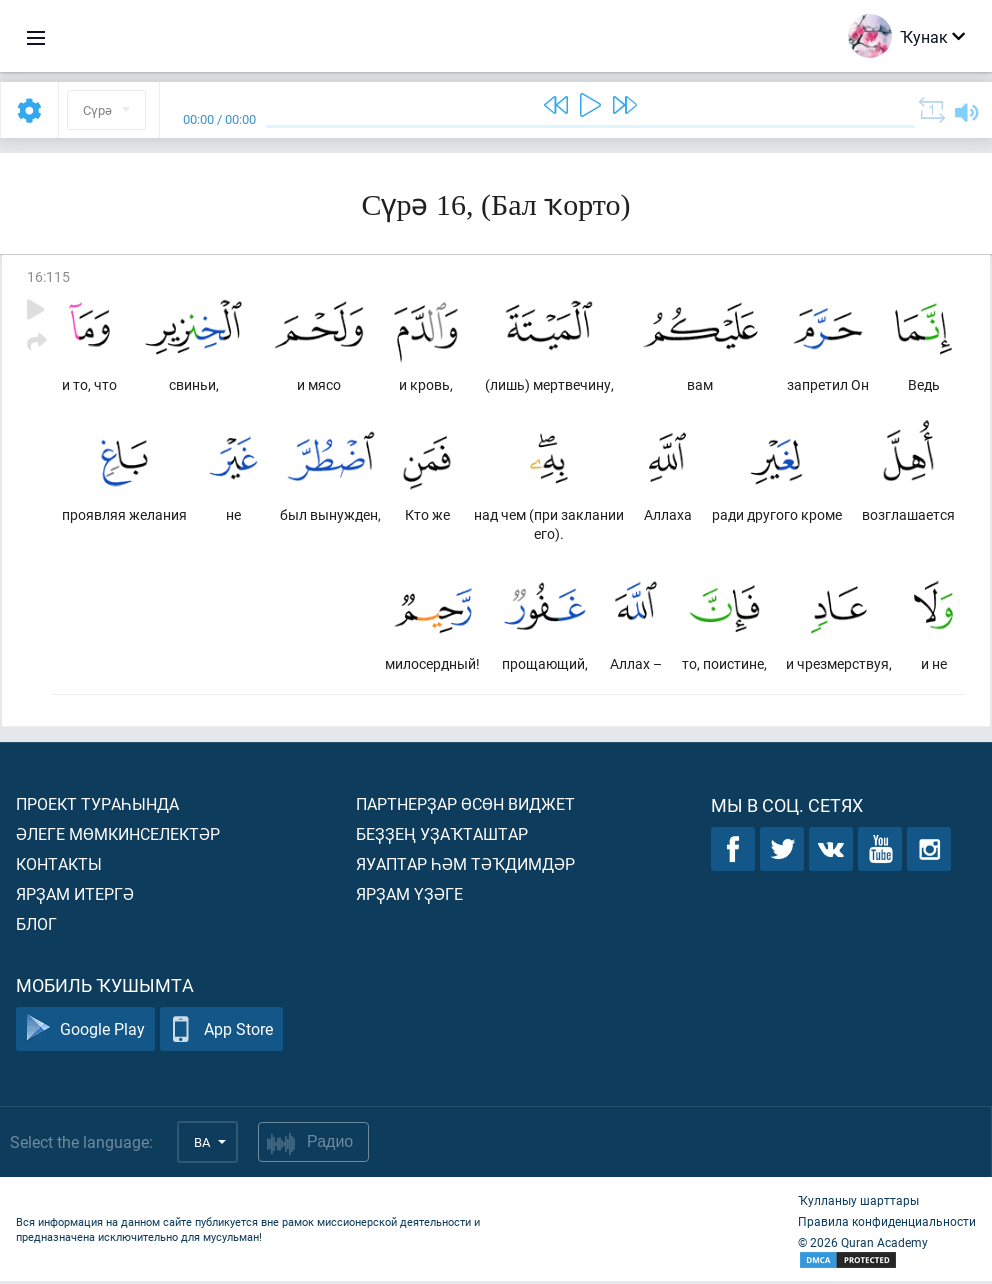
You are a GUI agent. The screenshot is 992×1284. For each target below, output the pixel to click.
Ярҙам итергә (75, 896)
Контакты (59, 866)
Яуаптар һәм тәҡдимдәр (465, 866)
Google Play (85, 1032)
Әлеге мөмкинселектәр (118, 836)
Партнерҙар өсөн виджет (465, 806)
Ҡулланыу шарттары (858, 1203)
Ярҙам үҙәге (409, 896)
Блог (36, 926)
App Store (221, 1032)
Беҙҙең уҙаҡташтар (442, 836)
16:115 (48, 276)
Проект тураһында (97, 806)
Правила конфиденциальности (887, 1224)
